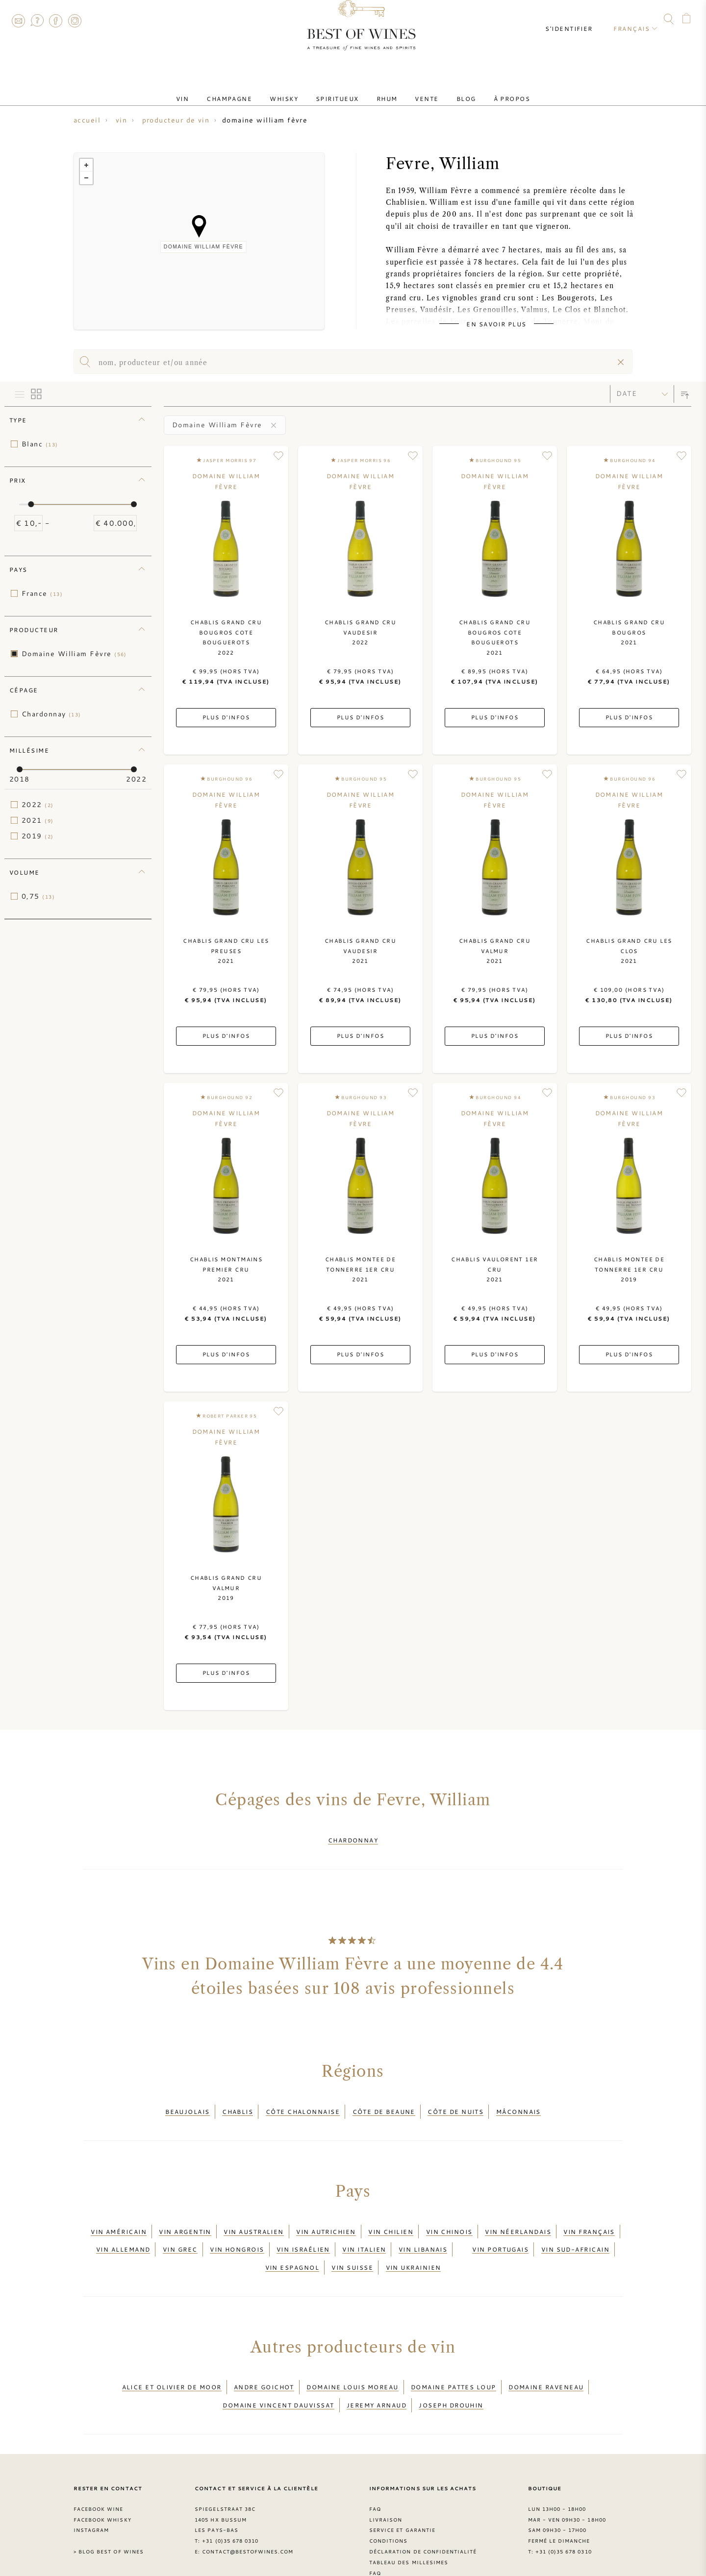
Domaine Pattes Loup (453, 2353)
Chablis (237, 2103)
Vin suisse (352, 2240)
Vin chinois (449, 2216)
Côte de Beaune (384, 2103)
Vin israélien (303, 2228)
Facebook (56, 20)
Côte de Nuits (455, 2103)
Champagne (249, 90)
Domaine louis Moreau (352, 2353)
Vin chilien (390, 2216)
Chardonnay (51, 714)
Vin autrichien (325, 2216)
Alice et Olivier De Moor (172, 2353)
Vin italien (364, 2228)
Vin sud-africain (575, 2228)
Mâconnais (518, 2103)
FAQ (36, 20)
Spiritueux (341, 90)
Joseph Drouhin (451, 2365)
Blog (446, 90)
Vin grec (180, 2228)
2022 (38, 804)
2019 (38, 836)
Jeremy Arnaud (376, 2365)
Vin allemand (123, 2228)
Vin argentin (185, 2216)
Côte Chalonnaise (303, 2103)
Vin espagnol (292, 2240)
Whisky (295, 90)
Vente (415, 90)
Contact (18, 20)
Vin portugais (500, 2228)
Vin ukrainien (413, 2240)
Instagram (74, 20)
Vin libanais (423, 2228)
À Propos (484, 90)
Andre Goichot (264, 2353)
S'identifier (577, 20)
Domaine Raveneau (545, 2353)
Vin (209, 90)
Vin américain (119, 2216)
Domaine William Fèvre (74, 653)
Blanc (40, 444)
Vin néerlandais (518, 2216)
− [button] (86, 178)
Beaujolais (187, 2103)
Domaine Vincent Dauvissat (278, 2365)
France (42, 593)
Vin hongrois (237, 2228)
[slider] (31, 504)
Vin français (588, 2216)
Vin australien (253, 2216)
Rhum (383, 90)
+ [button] (86, 165)
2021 (38, 820)
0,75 (38, 896)
